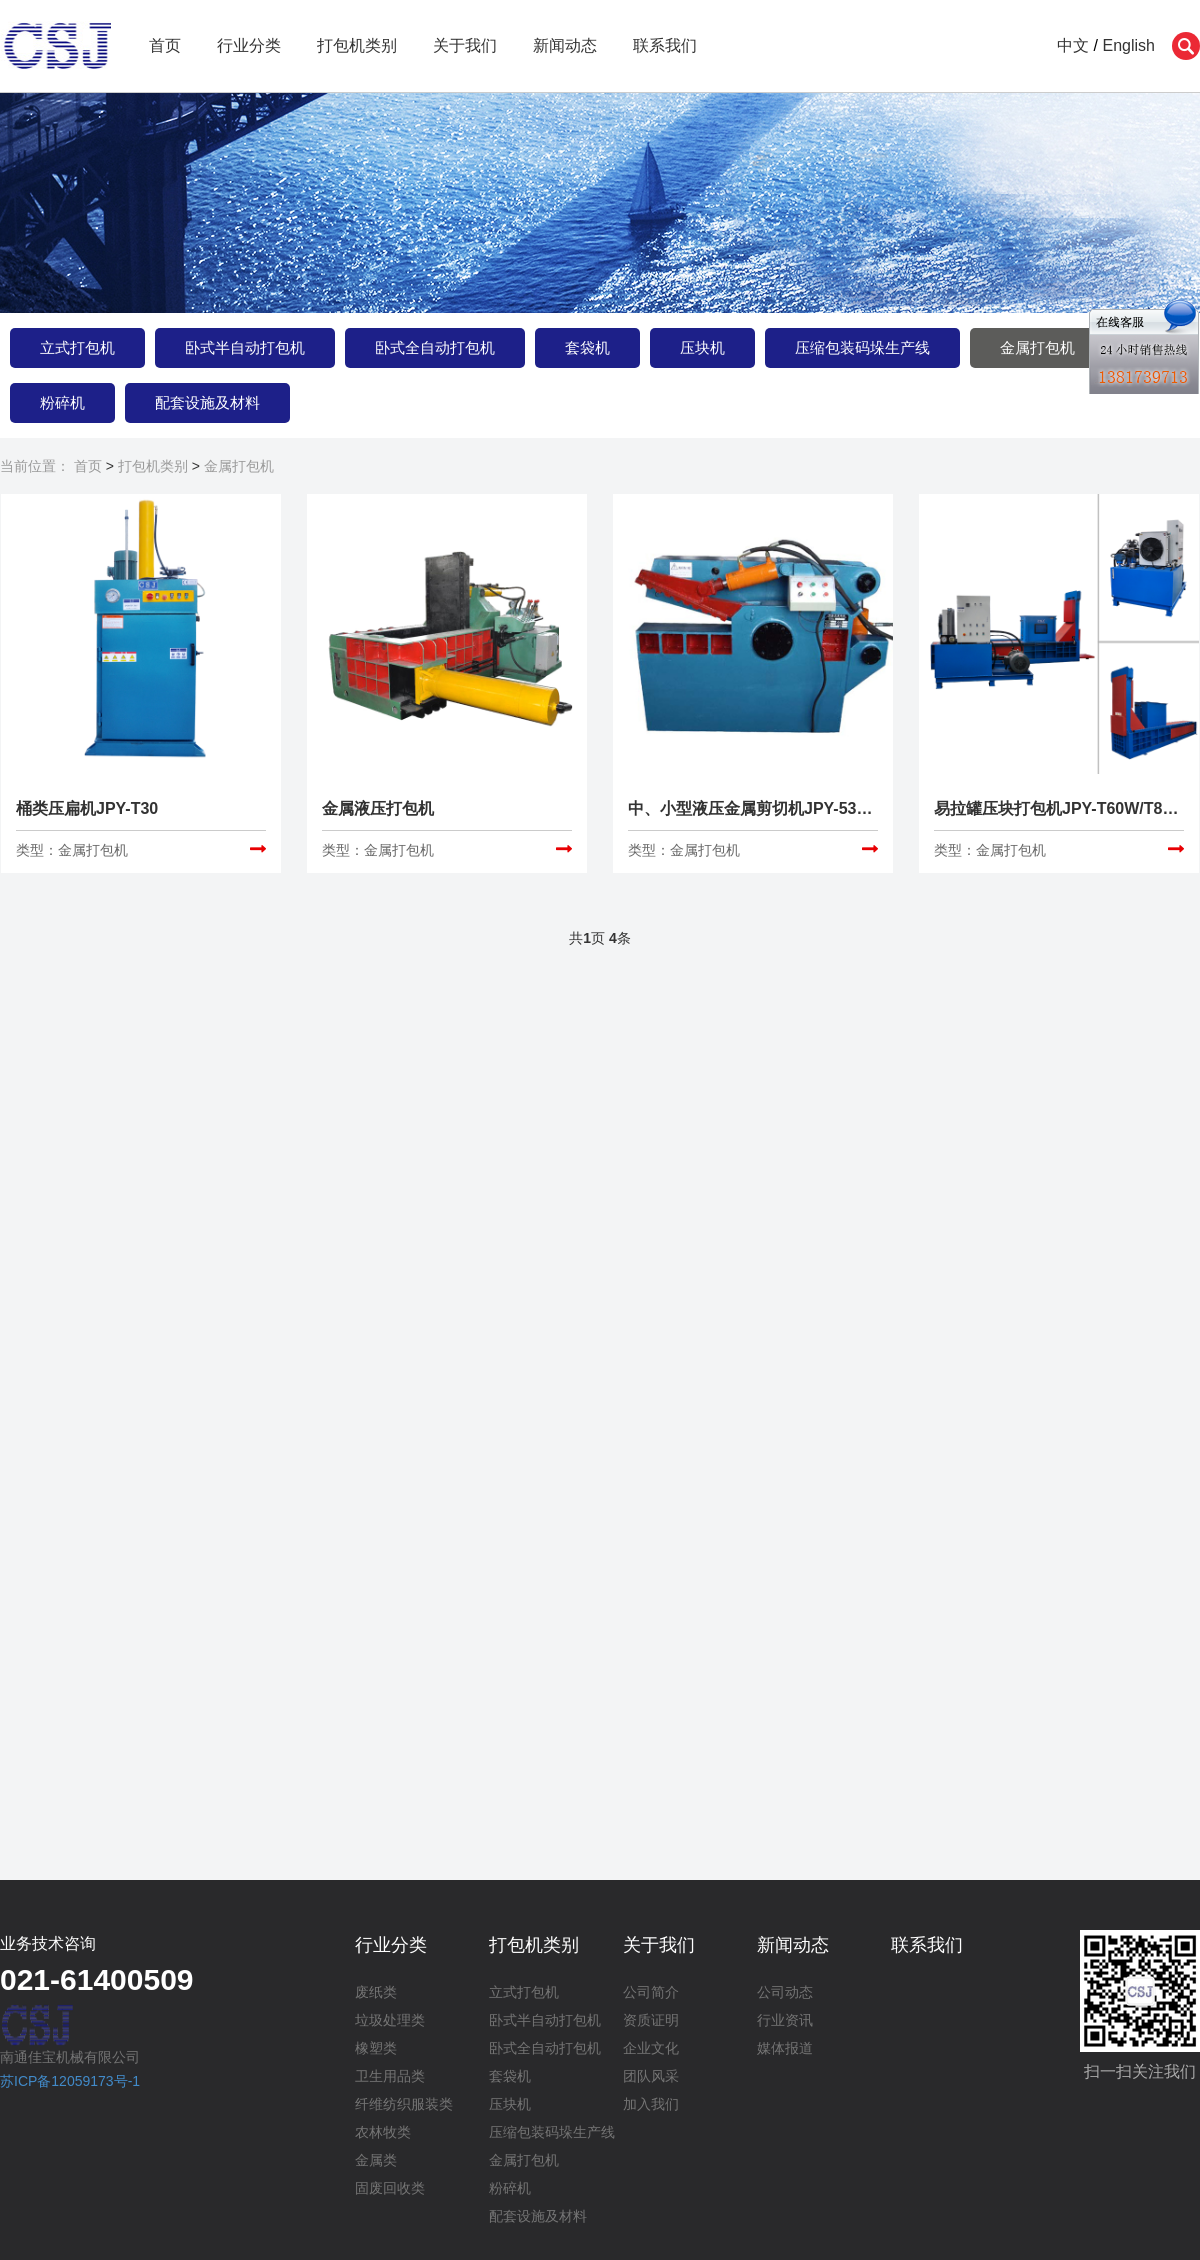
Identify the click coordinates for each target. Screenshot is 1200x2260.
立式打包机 (77, 347)
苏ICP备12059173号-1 (70, 2081)
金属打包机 (1037, 347)
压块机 (702, 347)
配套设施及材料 (207, 402)
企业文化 (651, 2048)
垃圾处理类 (390, 2020)
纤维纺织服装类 (404, 2104)
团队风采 (651, 2076)
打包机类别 (357, 45)
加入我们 (651, 2104)
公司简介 (651, 1992)
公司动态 (785, 1992)
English (1129, 45)
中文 (1073, 45)
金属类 (376, 2160)
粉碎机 (62, 402)
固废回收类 (390, 2188)
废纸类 (376, 1992)
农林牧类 (383, 2132)
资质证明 (651, 2020)
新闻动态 (565, 45)
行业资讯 (785, 2020)
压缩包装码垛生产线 (862, 347)
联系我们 (665, 45)
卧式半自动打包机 (245, 347)
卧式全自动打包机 (435, 347)
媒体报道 (785, 2048)
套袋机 (587, 347)
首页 (165, 45)
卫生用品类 (390, 2076)
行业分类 (249, 45)
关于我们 (465, 45)
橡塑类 (376, 2048)
